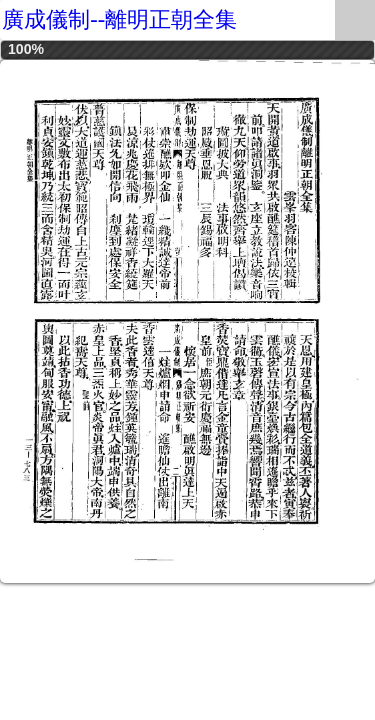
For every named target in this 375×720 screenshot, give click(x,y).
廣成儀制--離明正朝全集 (119, 19)
